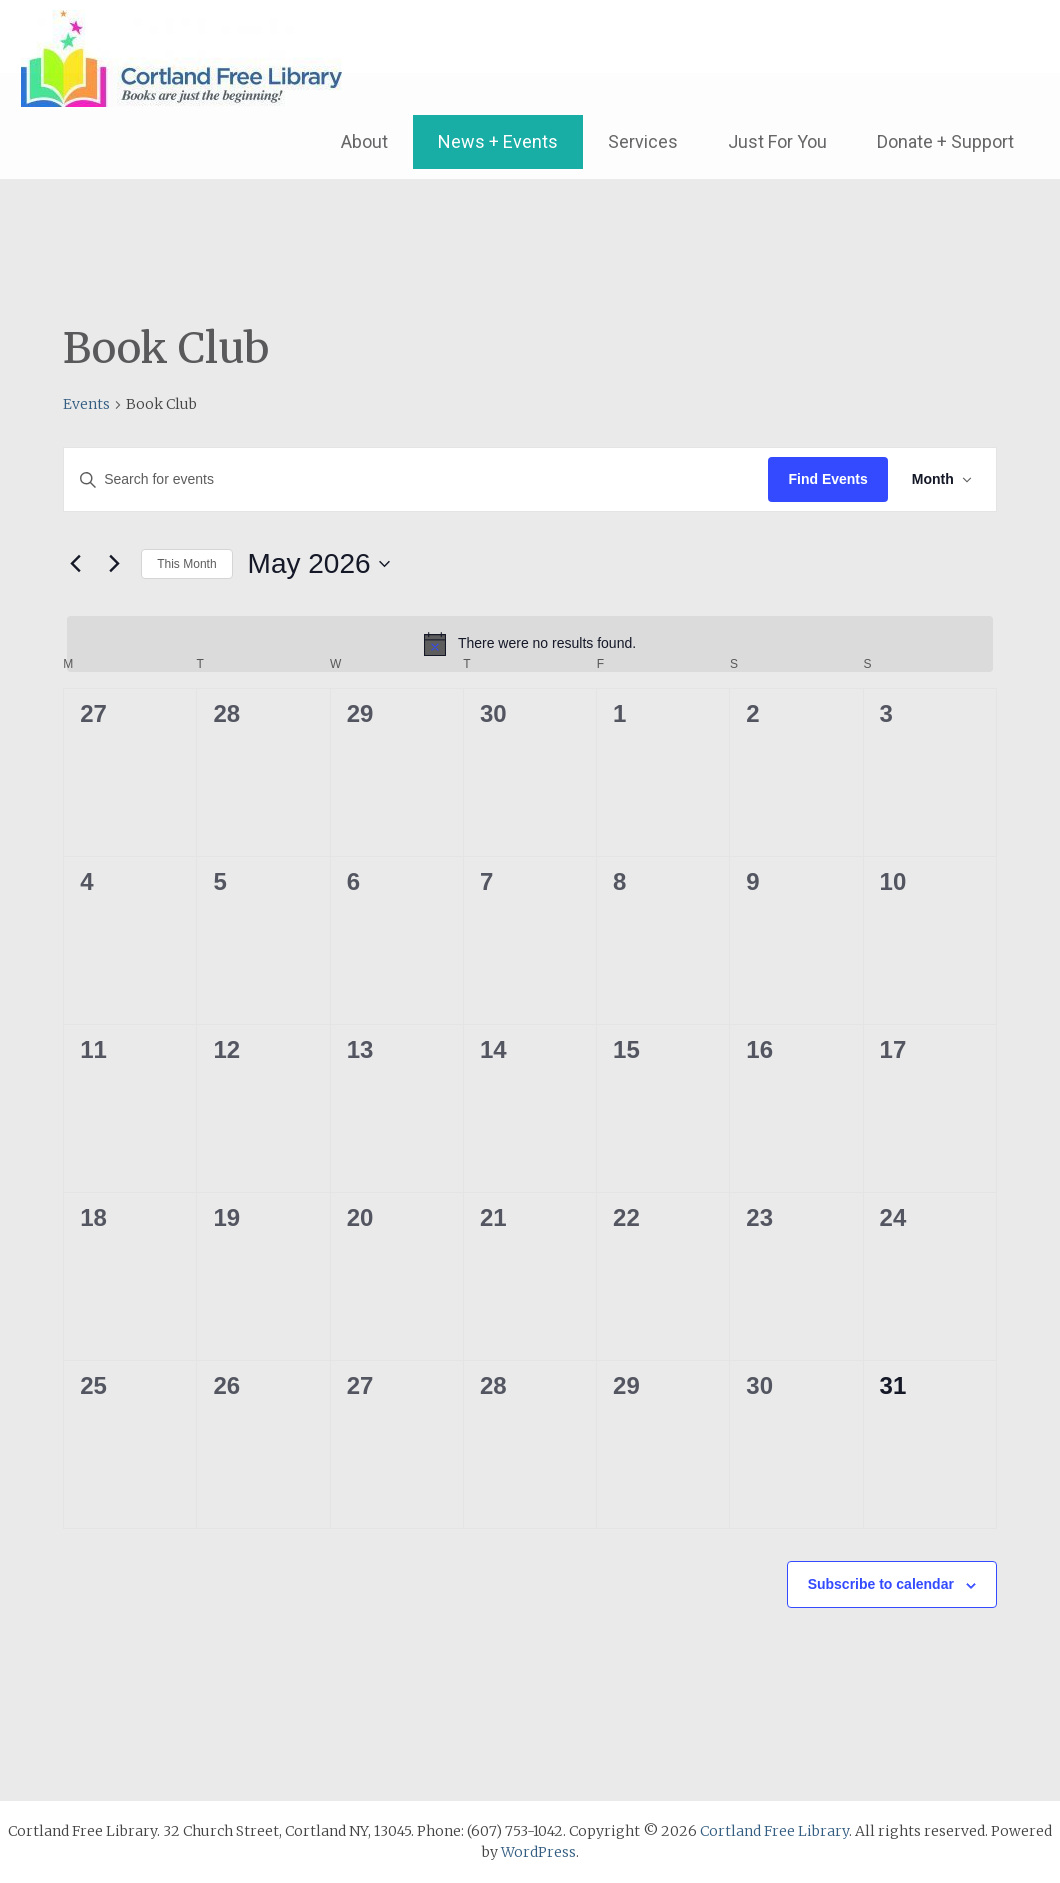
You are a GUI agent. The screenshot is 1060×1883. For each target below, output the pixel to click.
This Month (186, 564)
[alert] (530, 644)
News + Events (498, 141)
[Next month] (114, 564)
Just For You (777, 141)
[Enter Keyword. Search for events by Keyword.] (416, 479)
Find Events (827, 479)
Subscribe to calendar (881, 1584)
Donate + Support (945, 141)
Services (643, 141)
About (364, 141)
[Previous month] (75, 564)
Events (86, 404)
